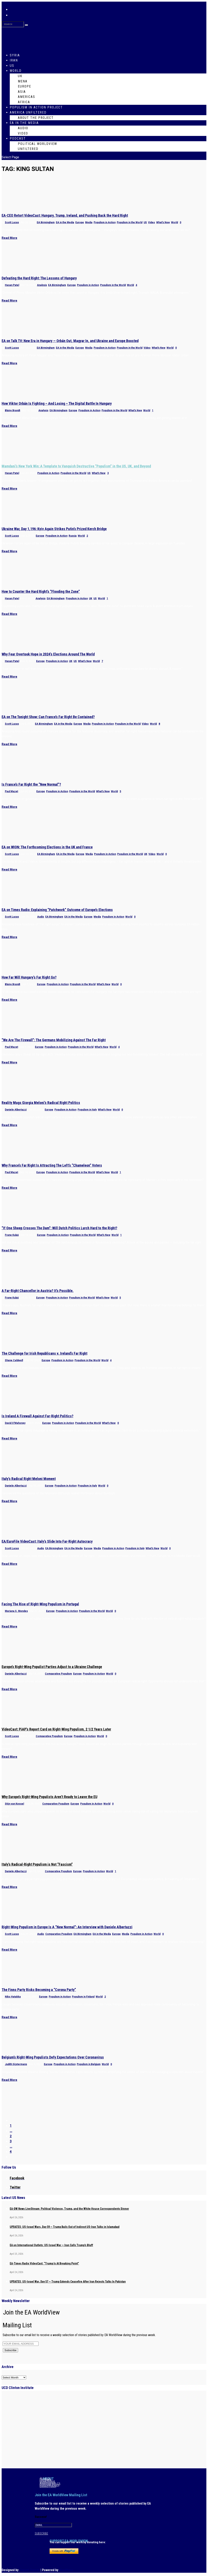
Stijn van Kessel (14, 1804)
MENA (22, 81)
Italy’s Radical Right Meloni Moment (29, 1479)
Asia (22, 92)
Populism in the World (129, 222)
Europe (24, 86)
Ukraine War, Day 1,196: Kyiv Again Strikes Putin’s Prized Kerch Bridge (54, 529)
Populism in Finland (83, 1996)
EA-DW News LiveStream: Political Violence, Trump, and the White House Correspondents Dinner (69, 2208)
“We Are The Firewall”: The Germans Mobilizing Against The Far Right (54, 1040)
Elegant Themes (29, 2570)
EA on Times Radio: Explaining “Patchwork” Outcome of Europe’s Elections (57, 910)
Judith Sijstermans (16, 2064)
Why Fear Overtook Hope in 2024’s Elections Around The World (48, 654)
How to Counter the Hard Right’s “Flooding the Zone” (41, 591)
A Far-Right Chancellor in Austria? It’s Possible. (38, 1291)
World (16, 71)
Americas (26, 97)
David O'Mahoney (15, 1423)
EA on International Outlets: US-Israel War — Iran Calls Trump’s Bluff (51, 2245)
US (145, 222)
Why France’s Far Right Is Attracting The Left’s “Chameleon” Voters (52, 1165)
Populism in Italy (87, 1109)
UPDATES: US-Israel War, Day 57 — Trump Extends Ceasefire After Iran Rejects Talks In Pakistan (68, 2281)
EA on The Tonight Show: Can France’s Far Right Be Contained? (48, 717)
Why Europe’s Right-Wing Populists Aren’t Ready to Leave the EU (49, 1797)
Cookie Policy (48, 2486)
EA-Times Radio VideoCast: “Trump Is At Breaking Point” (44, 2263)
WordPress (66, 2570)
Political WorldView (37, 144)
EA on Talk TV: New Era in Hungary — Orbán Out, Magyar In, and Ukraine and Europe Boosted (70, 341)
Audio (23, 128)
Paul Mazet (11, 791)
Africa (24, 102)
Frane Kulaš (12, 1235)
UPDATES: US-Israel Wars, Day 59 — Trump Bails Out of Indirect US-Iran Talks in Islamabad (64, 2226)
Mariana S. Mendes (16, 1611)
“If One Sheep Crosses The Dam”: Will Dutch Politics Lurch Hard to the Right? (59, 1228)
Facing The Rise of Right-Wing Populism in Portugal (40, 1604)
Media (88, 222)
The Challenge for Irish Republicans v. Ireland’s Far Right (44, 1353)
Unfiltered (28, 149)
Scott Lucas (12, 222)
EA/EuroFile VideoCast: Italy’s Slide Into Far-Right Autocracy (47, 1541)
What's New (163, 222)
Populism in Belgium (89, 2064)
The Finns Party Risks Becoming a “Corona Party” (39, 1990)
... (11, 2131)
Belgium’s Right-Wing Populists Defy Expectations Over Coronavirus (53, 2057)
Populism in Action (105, 222)
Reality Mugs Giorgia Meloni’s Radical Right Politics (41, 1102)
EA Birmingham (46, 222)
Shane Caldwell (14, 1360)
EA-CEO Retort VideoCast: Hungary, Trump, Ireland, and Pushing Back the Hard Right (65, 215)
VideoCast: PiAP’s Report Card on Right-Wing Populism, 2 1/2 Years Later (56, 1729)
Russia (73, 536)
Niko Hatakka (13, 1996)
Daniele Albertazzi (16, 1109)
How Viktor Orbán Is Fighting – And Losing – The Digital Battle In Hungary (57, 403)
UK (20, 76)
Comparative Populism (58, 1674)
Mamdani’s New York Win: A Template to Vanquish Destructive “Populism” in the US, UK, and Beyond (76, 466)
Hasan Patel (12, 285)
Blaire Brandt (12, 410)
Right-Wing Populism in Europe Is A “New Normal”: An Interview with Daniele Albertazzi (67, 1927)
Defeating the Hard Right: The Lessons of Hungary (39, 278)
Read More (9, 238)
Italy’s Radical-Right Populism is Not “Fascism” (37, 1864)
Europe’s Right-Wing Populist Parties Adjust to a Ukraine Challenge (52, 1667)
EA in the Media (65, 222)
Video (23, 133)
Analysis (42, 285)
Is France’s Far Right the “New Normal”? (31, 784)
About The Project (36, 118)
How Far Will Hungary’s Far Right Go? (29, 977)
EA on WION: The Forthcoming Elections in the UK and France (47, 847)
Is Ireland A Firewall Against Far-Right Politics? (37, 1416)
